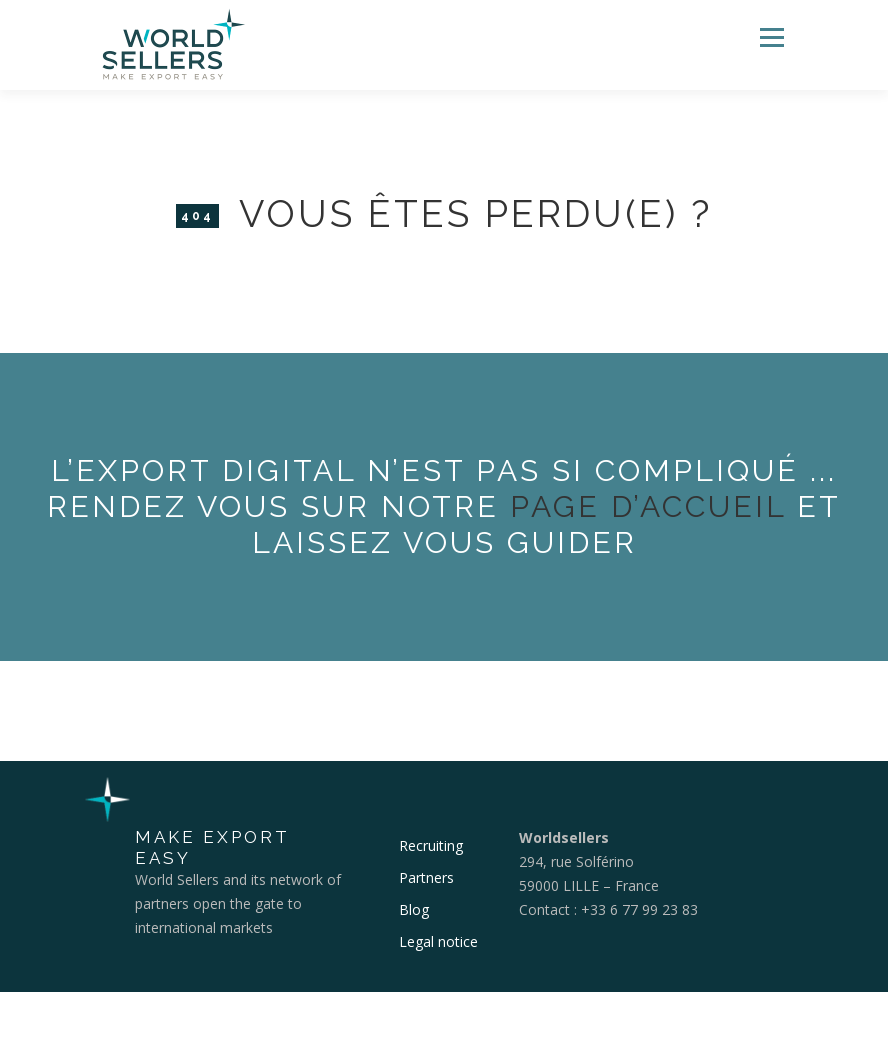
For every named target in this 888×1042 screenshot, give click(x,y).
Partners (426, 877)
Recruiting (431, 845)
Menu (771, 37)
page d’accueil (648, 506)
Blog (414, 909)
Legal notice (438, 941)
